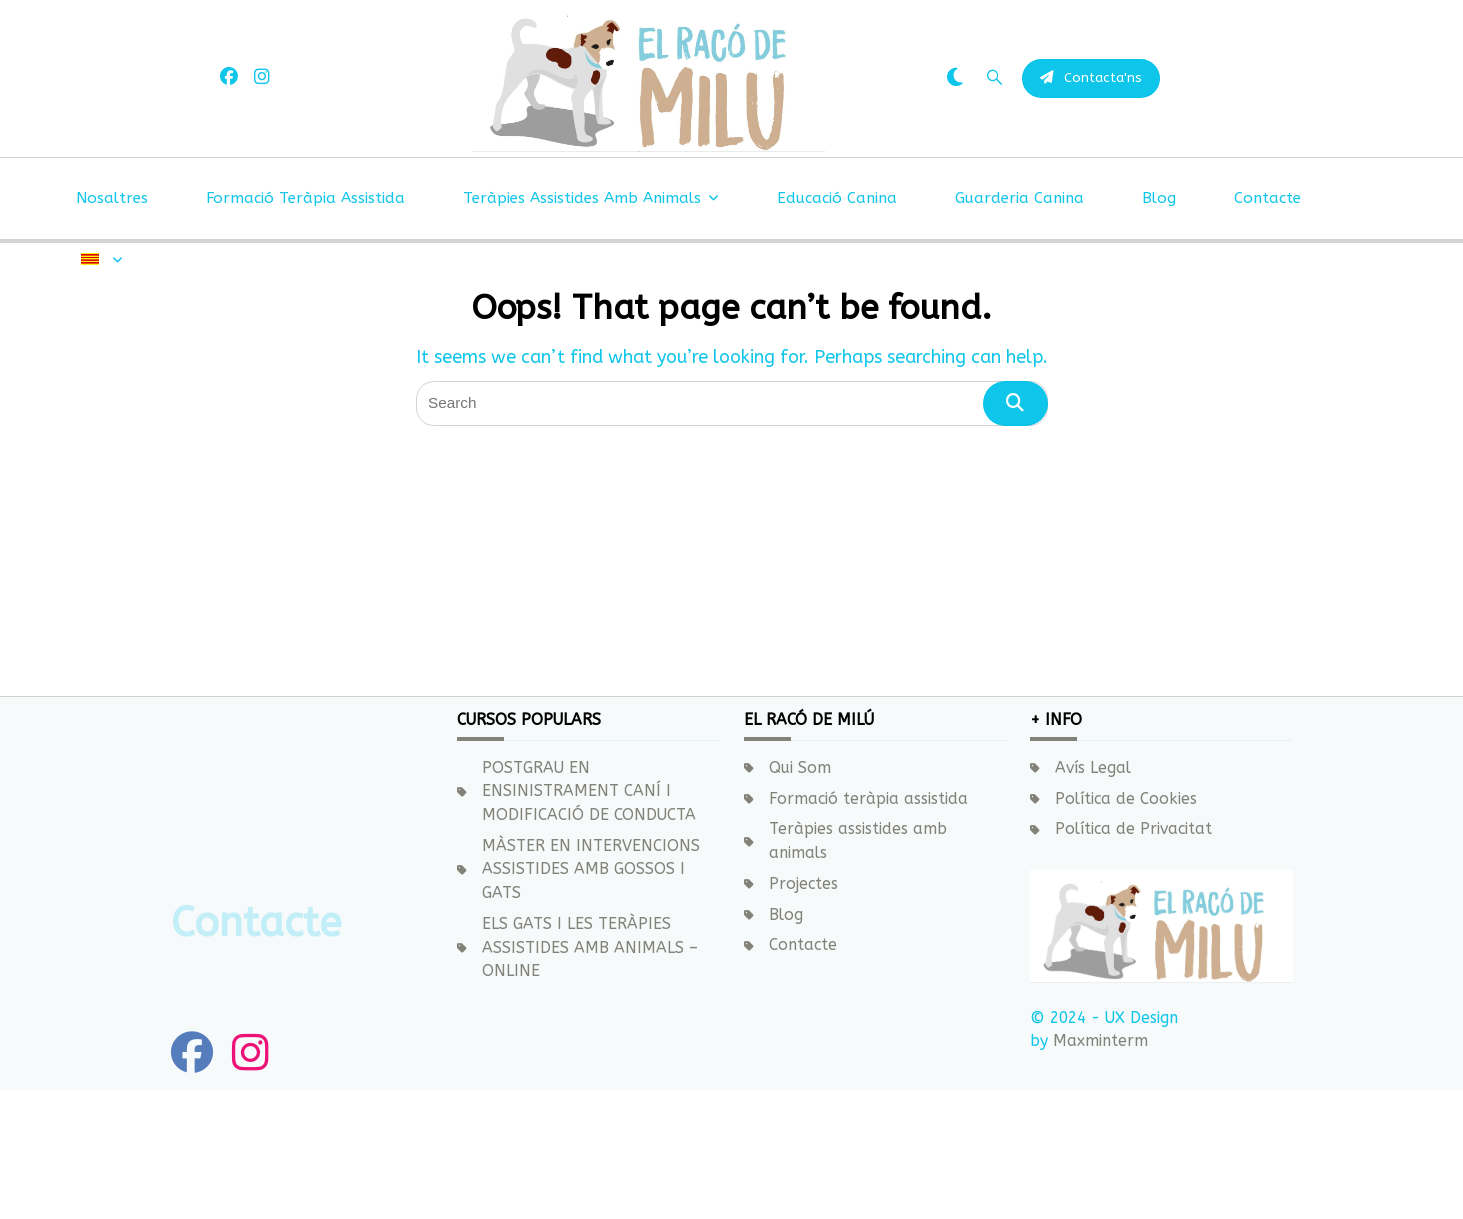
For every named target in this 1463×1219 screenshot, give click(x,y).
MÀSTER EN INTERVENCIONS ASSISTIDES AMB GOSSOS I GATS (591, 869)
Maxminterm (1098, 1041)
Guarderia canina (1019, 304)
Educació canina (837, 304)
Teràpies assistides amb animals (591, 304)
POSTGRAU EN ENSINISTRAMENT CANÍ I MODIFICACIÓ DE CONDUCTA (589, 791)
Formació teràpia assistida (305, 304)
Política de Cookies (1126, 799)
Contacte (1267, 304)
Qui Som (800, 768)
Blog (1159, 304)
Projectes (803, 884)
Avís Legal (1093, 768)
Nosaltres (112, 304)
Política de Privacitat (1133, 829)
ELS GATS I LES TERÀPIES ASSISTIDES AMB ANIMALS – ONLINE (590, 947)
